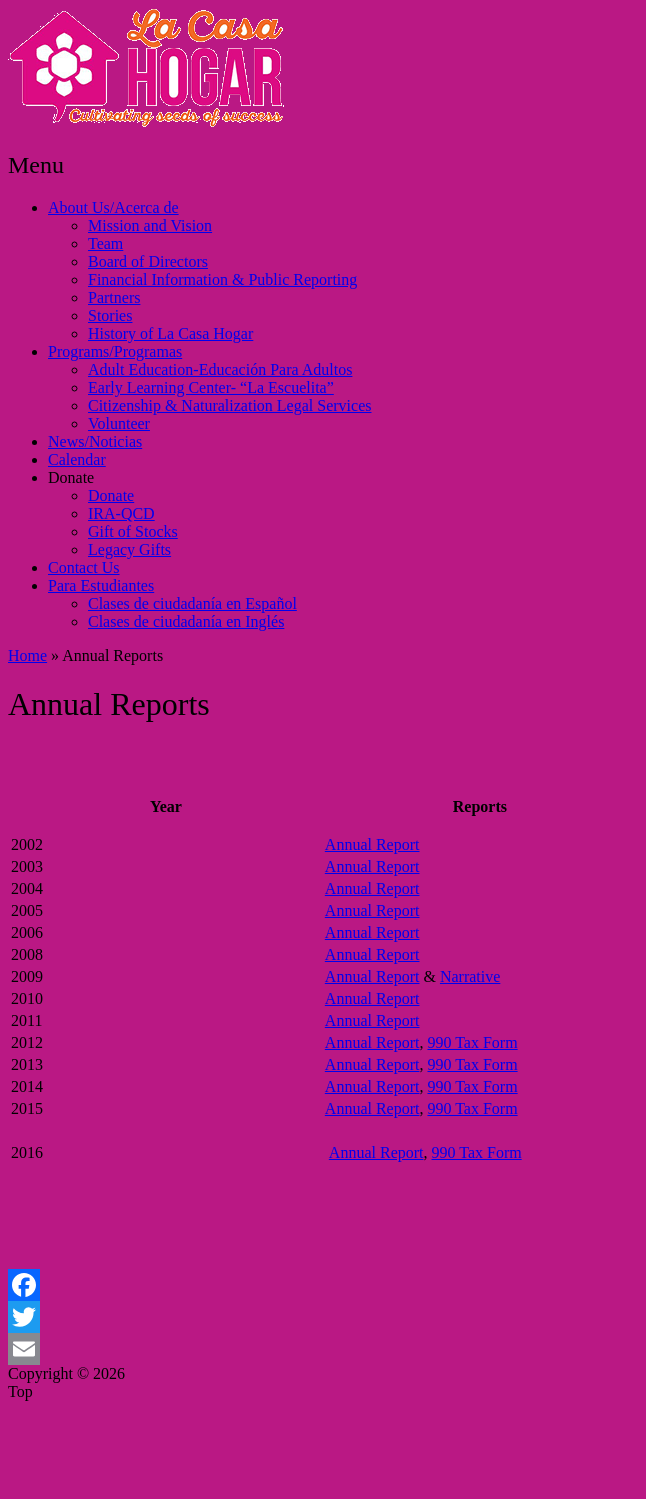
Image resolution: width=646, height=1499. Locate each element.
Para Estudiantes (101, 585)
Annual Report (372, 844)
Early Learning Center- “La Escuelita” (211, 387)
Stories (110, 315)
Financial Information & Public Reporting (222, 279)
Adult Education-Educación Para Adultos (220, 369)
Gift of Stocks (133, 531)
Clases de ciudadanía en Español (192, 603)
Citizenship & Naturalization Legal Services (229, 405)
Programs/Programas (115, 351)
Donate (71, 477)
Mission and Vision (150, 225)
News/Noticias (95, 441)
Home (27, 655)
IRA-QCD (121, 513)
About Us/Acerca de (113, 207)
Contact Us (84, 567)
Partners (114, 297)
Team (105, 243)
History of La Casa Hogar (170, 333)
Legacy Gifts (129, 549)
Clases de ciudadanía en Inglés (186, 621)
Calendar (77, 459)
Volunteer (119, 423)
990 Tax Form (472, 1042)
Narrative (470, 976)
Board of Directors (148, 261)
